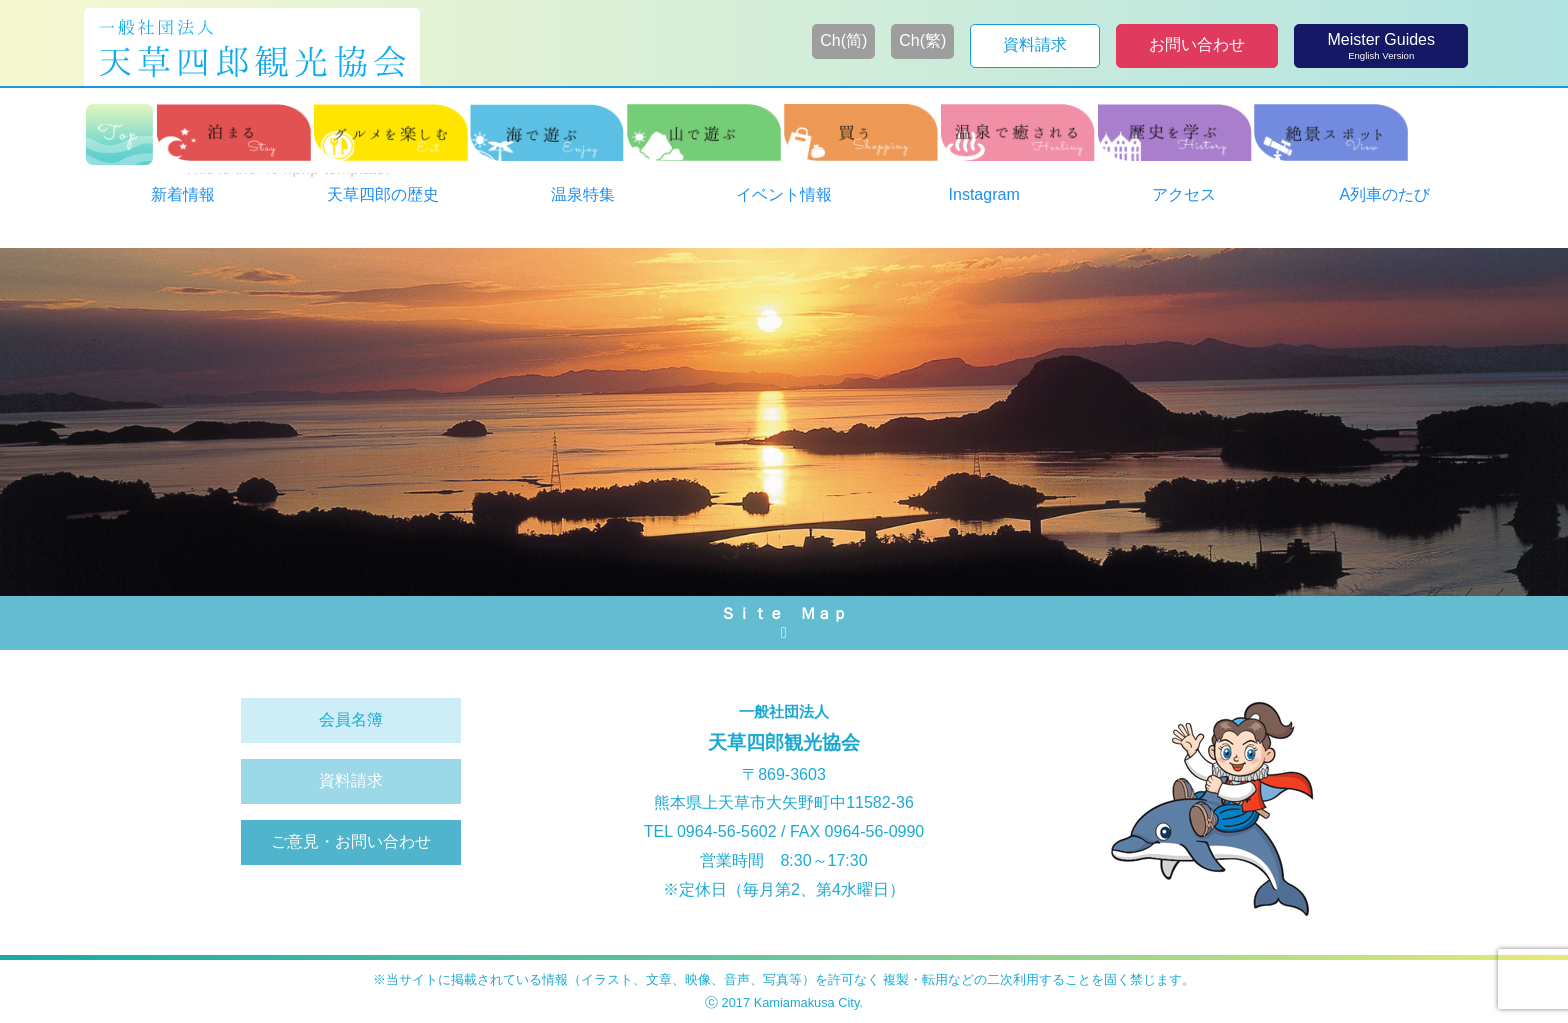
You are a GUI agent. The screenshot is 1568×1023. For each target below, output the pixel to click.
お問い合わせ (1197, 44)
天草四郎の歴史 (383, 194)
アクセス (1184, 194)
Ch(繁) (922, 40)
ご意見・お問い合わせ (351, 841)
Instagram (984, 194)
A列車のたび (1385, 194)
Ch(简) (843, 40)
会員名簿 (351, 719)
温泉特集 (583, 194)
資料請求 (1035, 44)
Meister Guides (1381, 46)
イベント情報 (784, 194)
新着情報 (183, 194)
